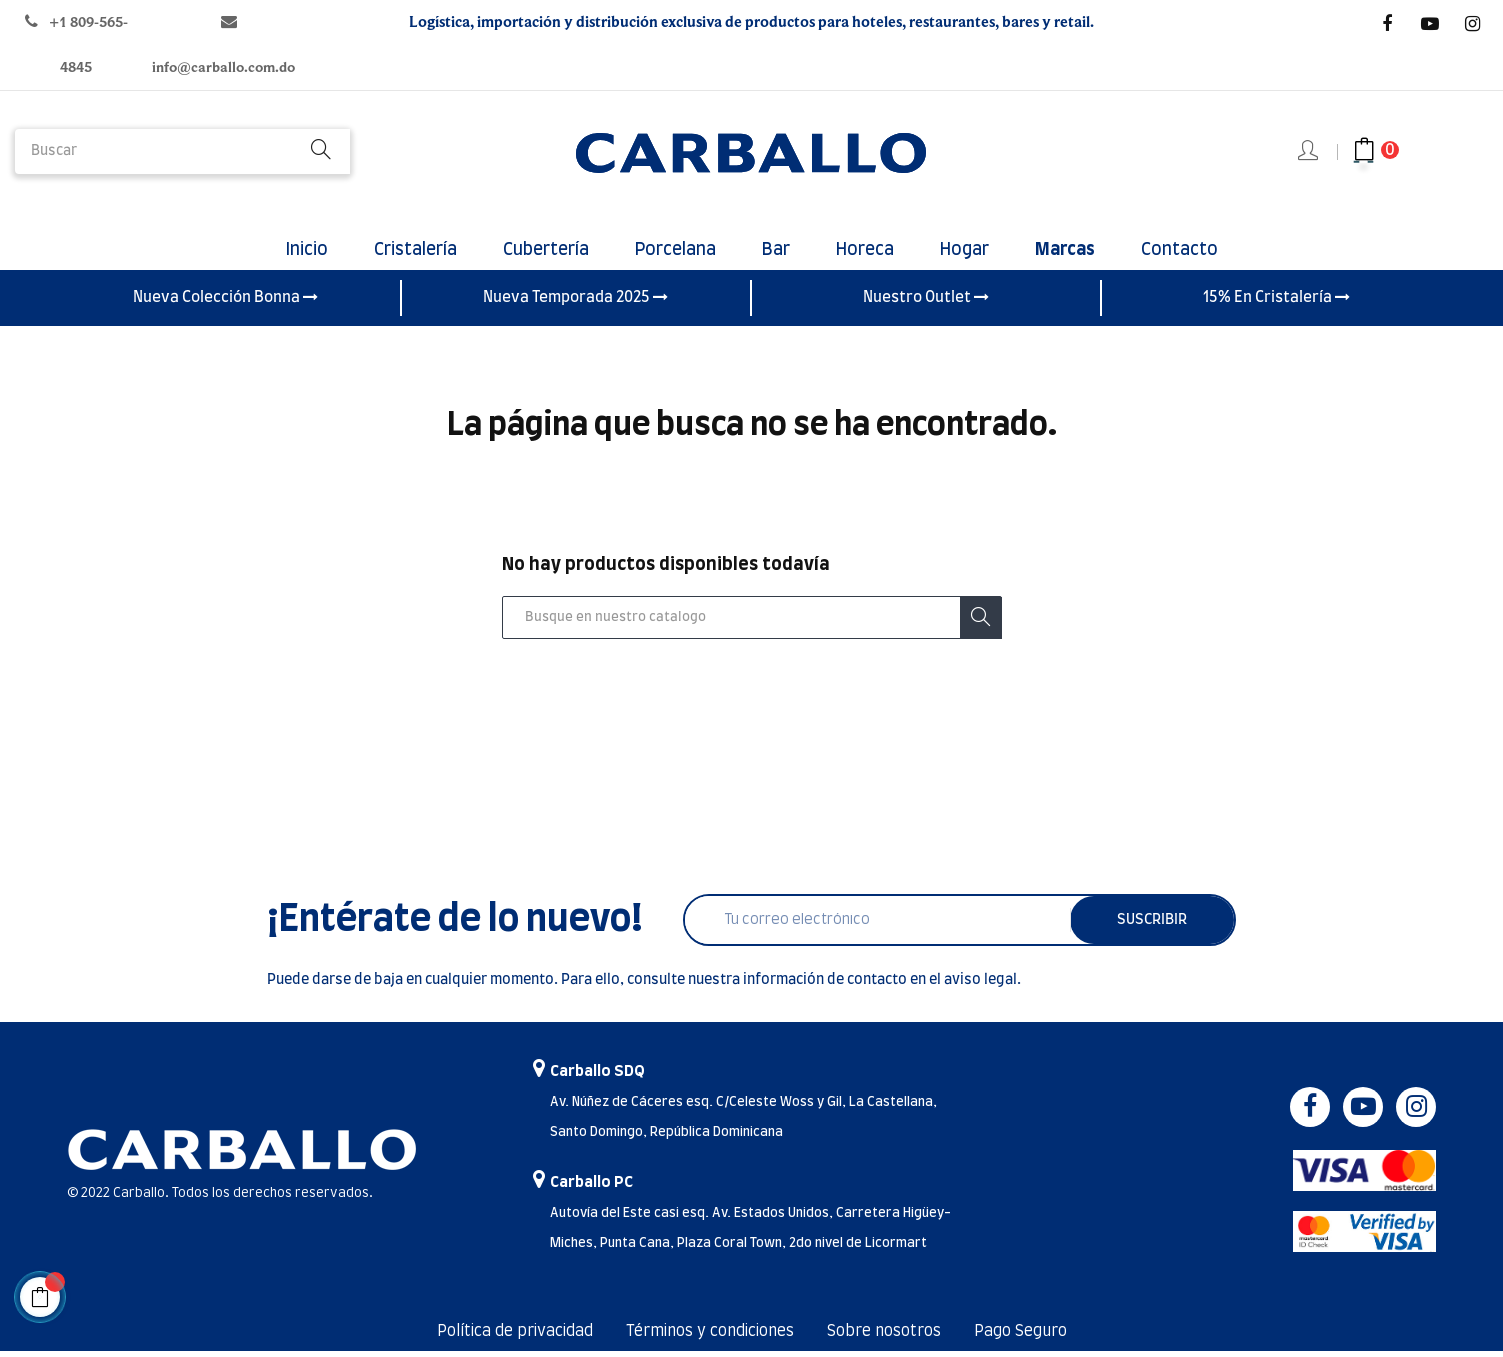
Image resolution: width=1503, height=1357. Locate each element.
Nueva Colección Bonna (225, 303)
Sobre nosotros (891, 1338)
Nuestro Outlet (926, 303)
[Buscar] (752, 623)
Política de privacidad (500, 1338)
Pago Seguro (1036, 1338)
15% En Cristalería (1276, 303)
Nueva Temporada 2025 (575, 303)
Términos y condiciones (707, 1338)
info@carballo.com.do (223, 67)
